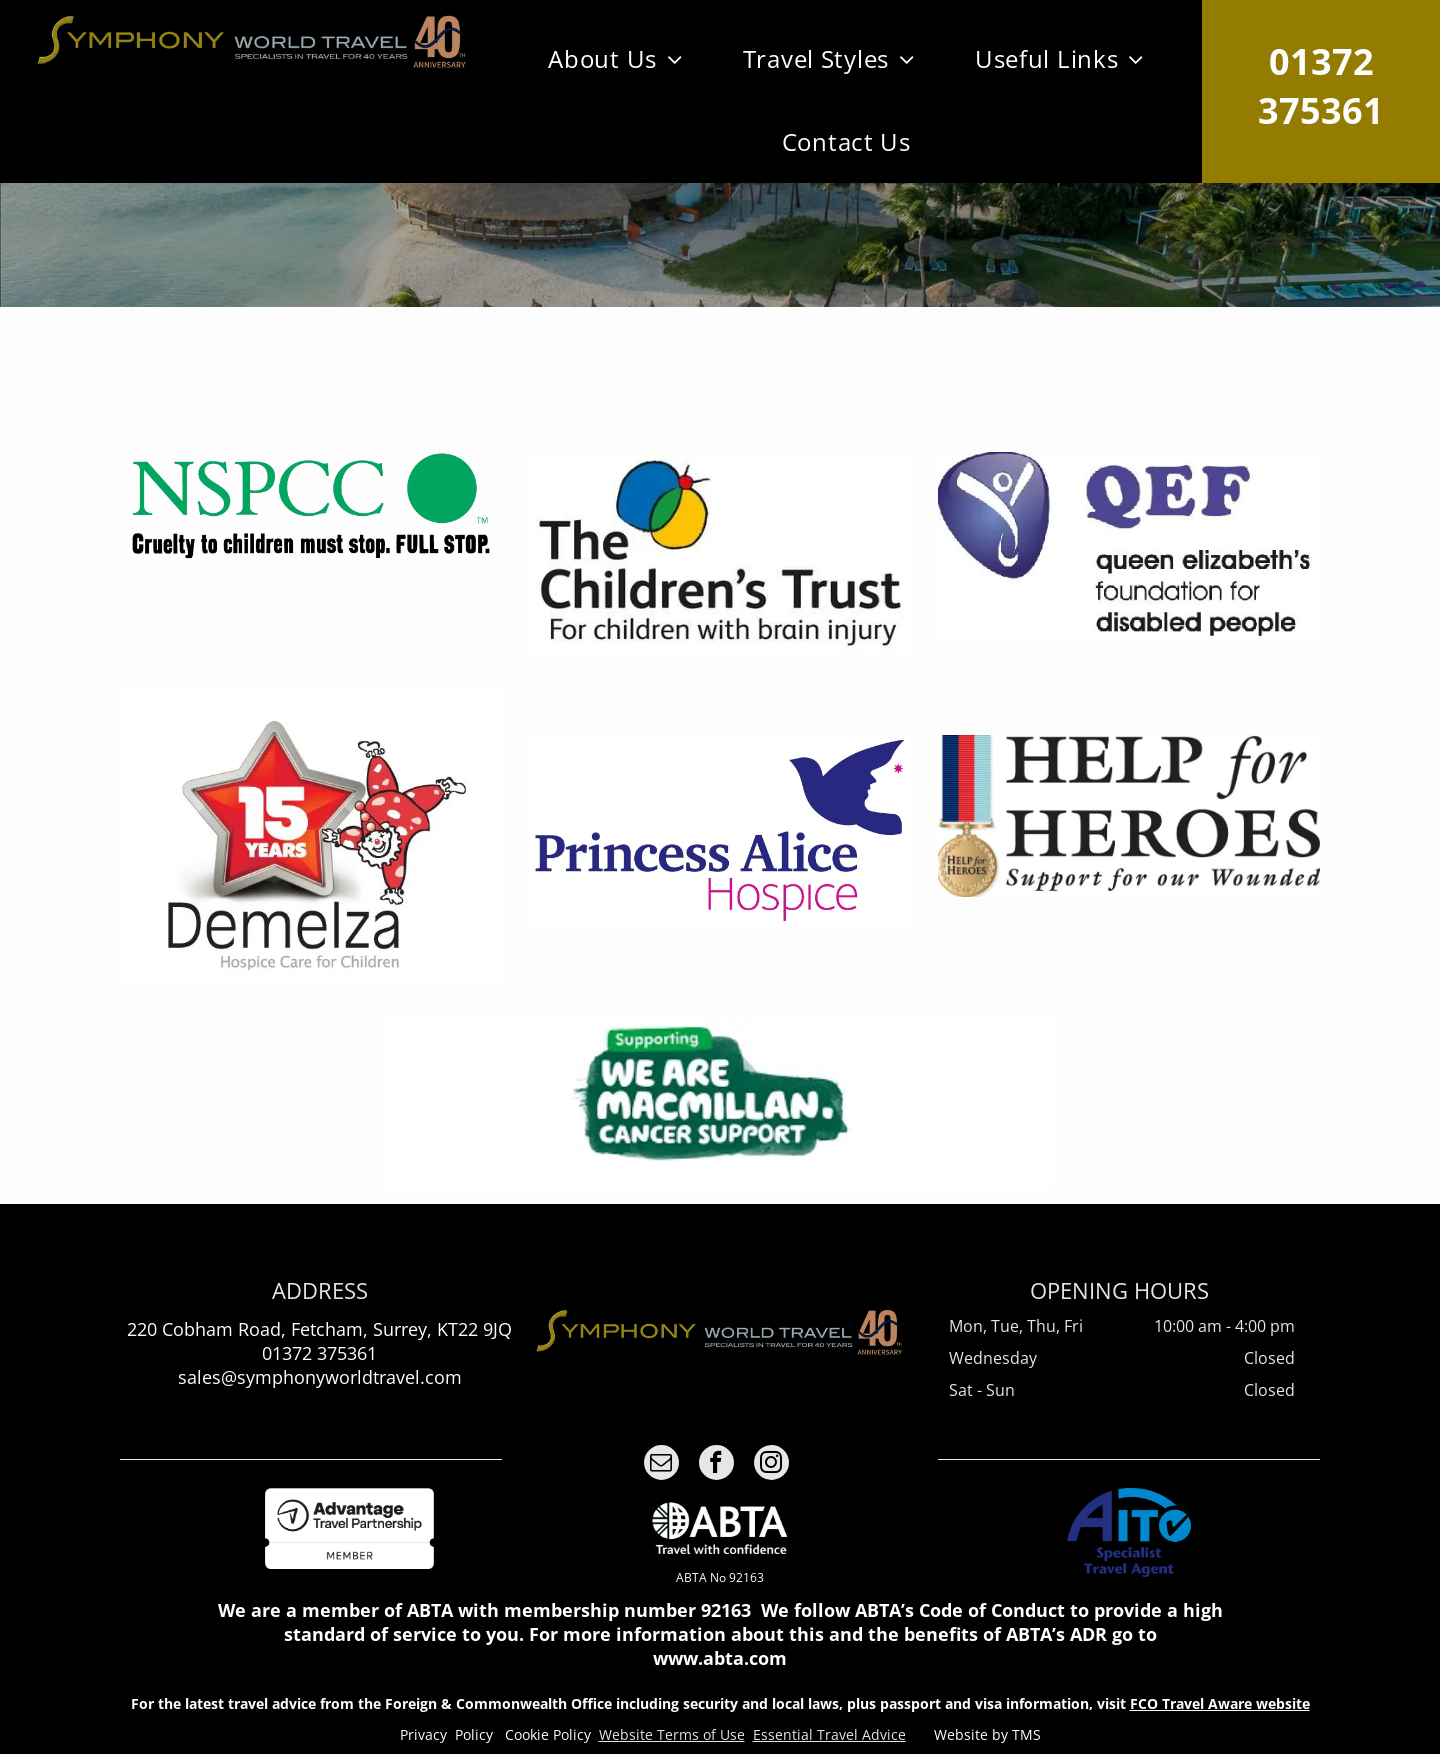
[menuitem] (615, 58)
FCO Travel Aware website (1220, 1703)
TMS (1026, 1734)
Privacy (423, 1734)
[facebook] (716, 1465)
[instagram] (771, 1465)
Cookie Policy (548, 1734)
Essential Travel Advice (829, 1734)
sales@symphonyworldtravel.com (320, 1377)
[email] (661, 1465)
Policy (474, 1734)
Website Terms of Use (672, 1734)
